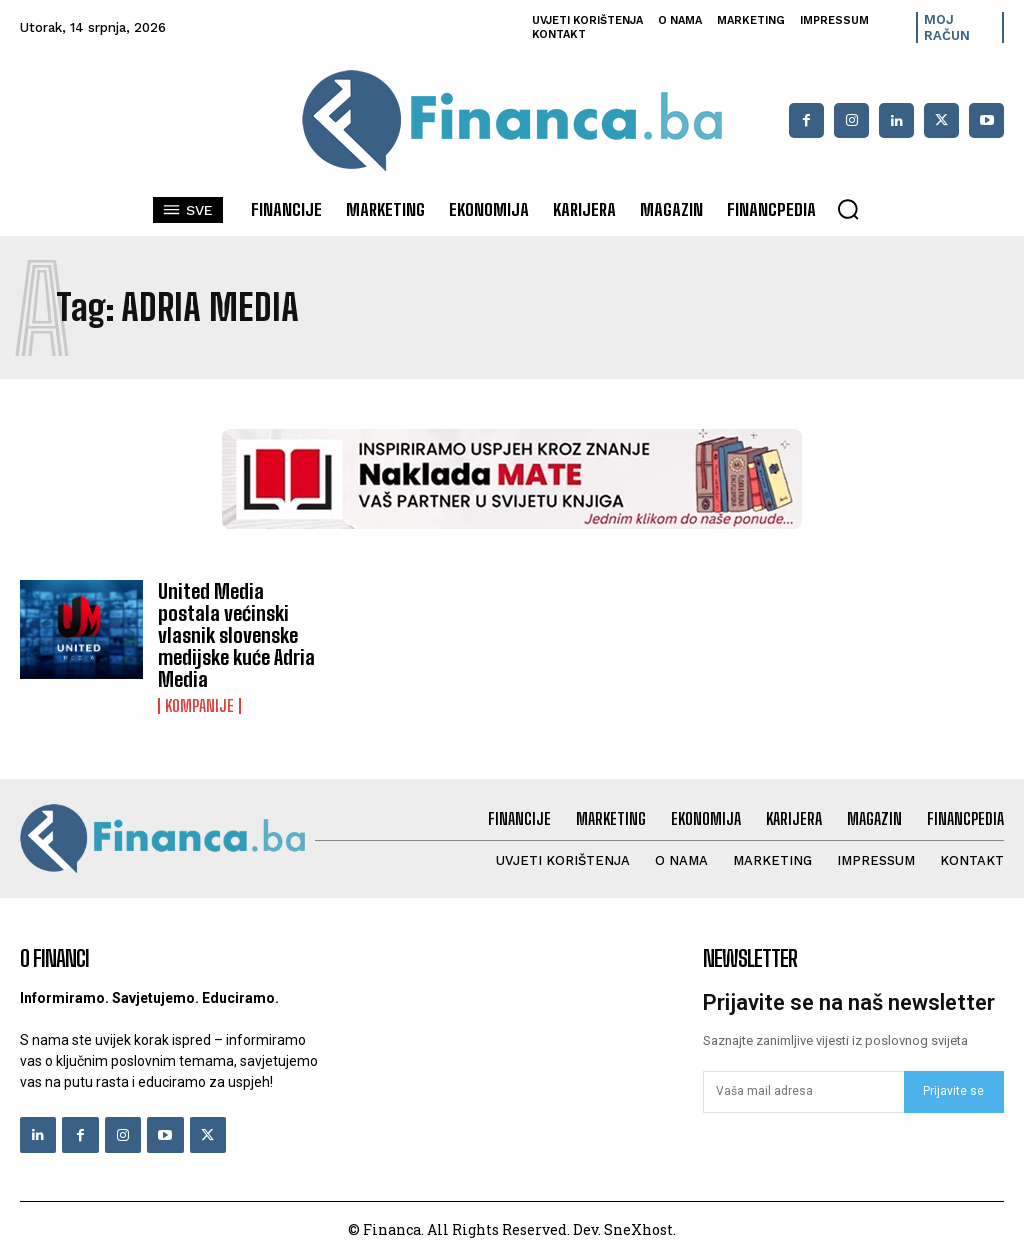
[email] (803, 1092)
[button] (848, 209)
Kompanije (199, 706)
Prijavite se (953, 1091)
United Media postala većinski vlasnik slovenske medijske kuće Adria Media (236, 635)
